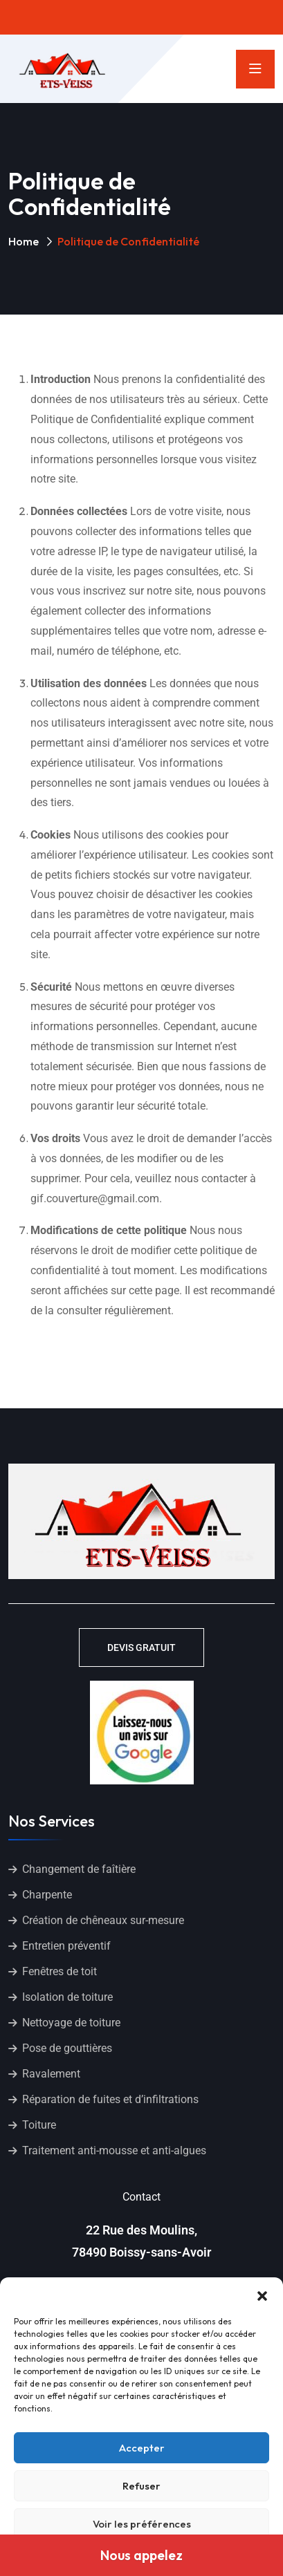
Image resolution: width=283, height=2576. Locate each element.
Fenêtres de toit (59, 1971)
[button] (262, 2295)
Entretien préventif (66, 1945)
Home (23, 241)
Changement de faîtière (79, 1869)
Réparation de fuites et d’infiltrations (110, 2099)
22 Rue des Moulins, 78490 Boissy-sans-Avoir (141, 2241)
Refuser (141, 2485)
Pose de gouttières (67, 2048)
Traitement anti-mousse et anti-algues (114, 2150)
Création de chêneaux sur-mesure (103, 1920)
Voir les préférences (142, 2523)
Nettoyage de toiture (71, 2022)
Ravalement (51, 2073)
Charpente (47, 1894)
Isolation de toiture (67, 1997)
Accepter (142, 2447)
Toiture (39, 2124)
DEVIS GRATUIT (141, 1647)
